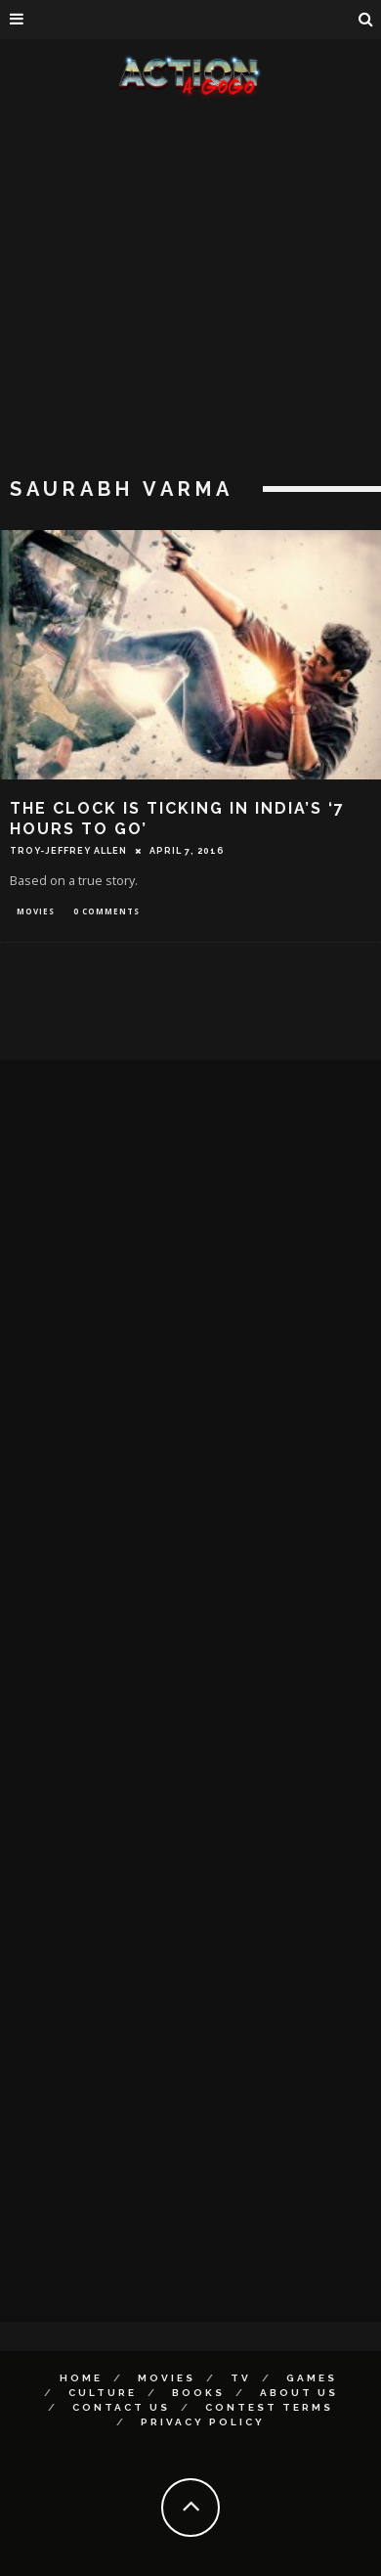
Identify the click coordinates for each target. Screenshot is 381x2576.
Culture (102, 2392)
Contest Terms (269, 2407)
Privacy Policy (203, 2422)
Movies (36, 911)
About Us (299, 2392)
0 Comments (106, 911)
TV (241, 2378)
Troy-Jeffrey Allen (68, 851)
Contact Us (121, 2407)
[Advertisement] (183, 291)
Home (81, 2378)
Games (311, 2378)
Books (198, 2392)
